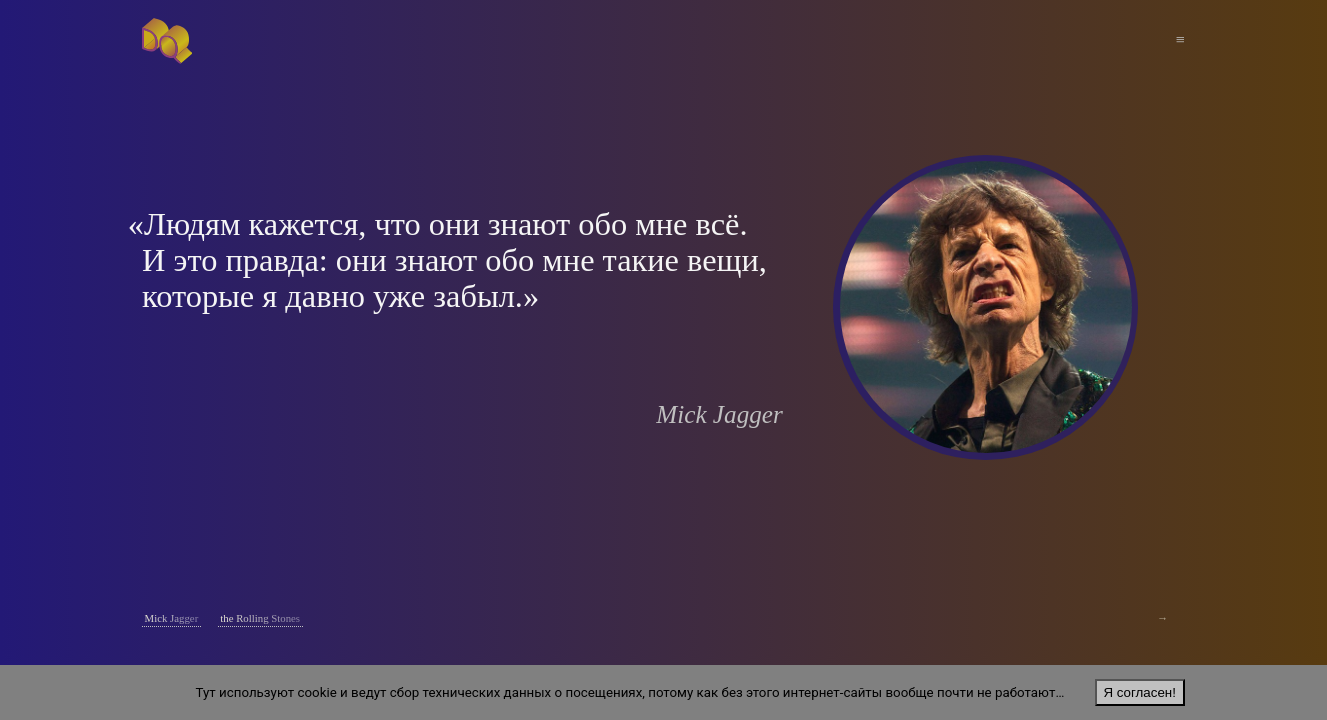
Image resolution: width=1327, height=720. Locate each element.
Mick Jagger (172, 618)
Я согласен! (1139, 692)
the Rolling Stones (260, 618)
